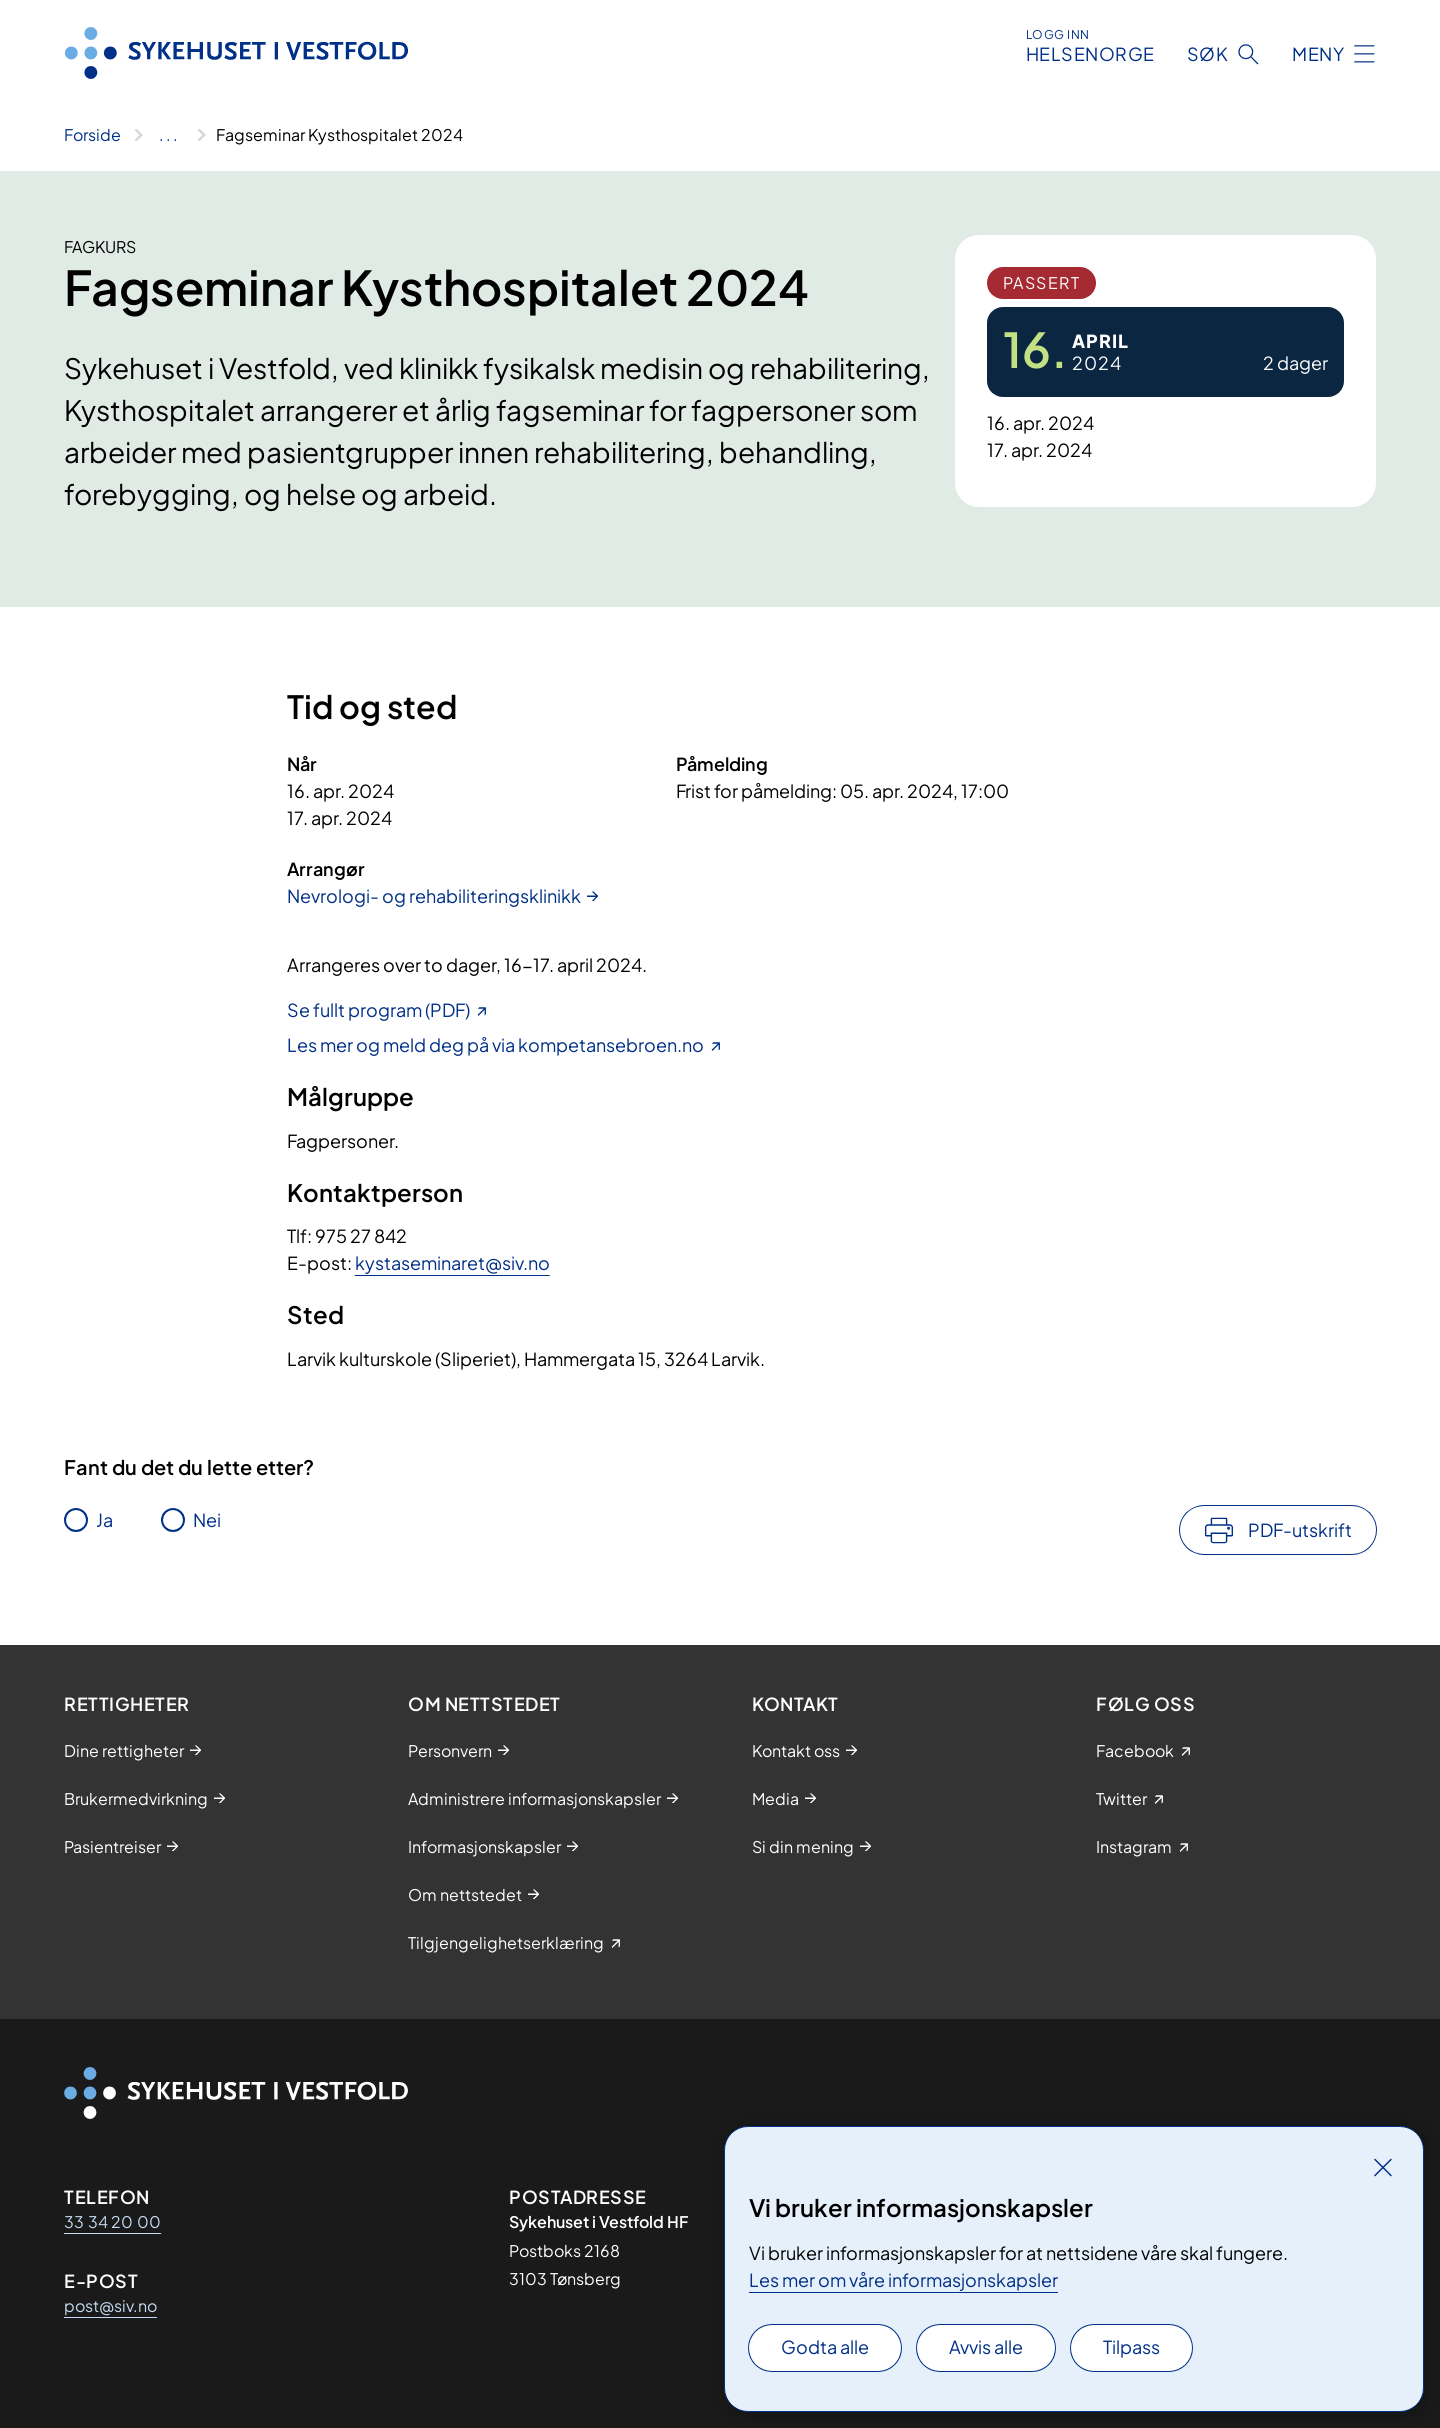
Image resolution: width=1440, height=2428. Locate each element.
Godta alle (825, 2346)
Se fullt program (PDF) (378, 1009)
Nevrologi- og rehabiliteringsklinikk (434, 895)
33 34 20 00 (112, 2221)
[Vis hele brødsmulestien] (168, 135)
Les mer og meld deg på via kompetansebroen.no (495, 1044)
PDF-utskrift (1300, 1529)
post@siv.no (110, 2305)
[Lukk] (1383, 2167)
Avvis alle (986, 2346)
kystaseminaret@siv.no (452, 1262)
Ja (104, 1519)
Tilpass (1131, 2346)
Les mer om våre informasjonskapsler (903, 2279)
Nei (207, 1519)
